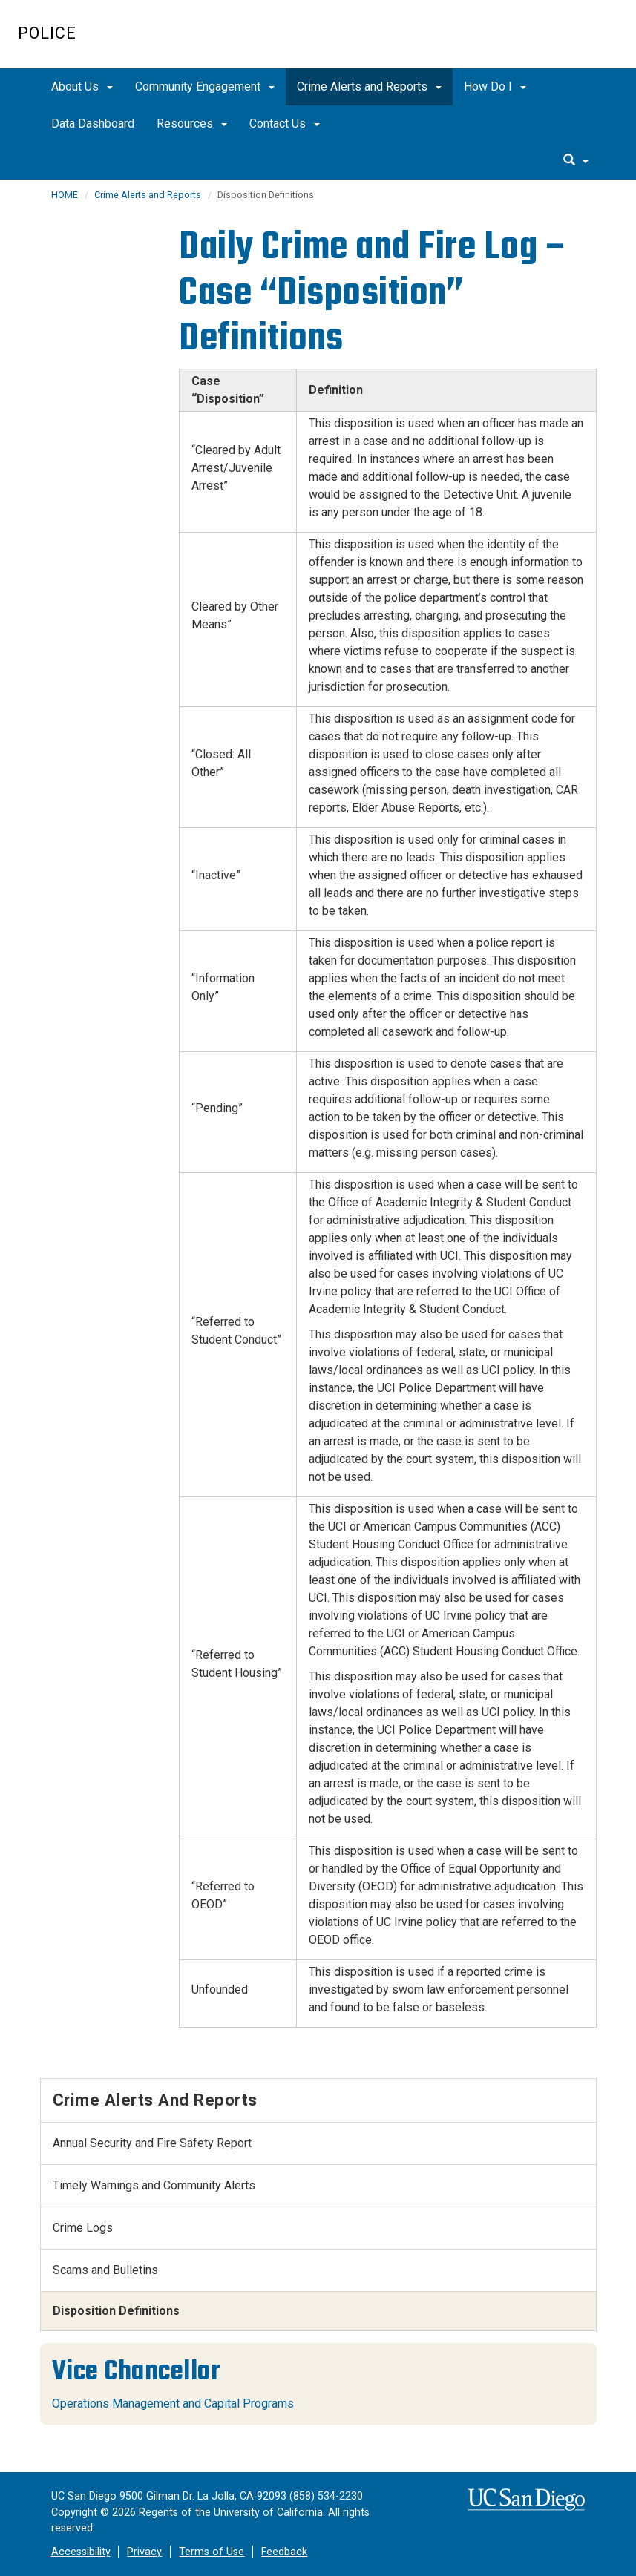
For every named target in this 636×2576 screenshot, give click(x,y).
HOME (64, 194)
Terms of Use (211, 2552)
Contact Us (284, 123)
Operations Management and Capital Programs (173, 2403)
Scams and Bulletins (105, 2270)
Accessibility (81, 2552)
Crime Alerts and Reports (369, 86)
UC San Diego (533, 42)
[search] (576, 161)
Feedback (284, 2552)
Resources (192, 123)
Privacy (144, 2552)
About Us (82, 86)
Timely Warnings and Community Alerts (154, 2185)
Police (47, 33)
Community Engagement (205, 86)
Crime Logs (83, 2228)
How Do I (495, 86)
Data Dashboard (92, 123)
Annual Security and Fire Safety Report (152, 2143)
